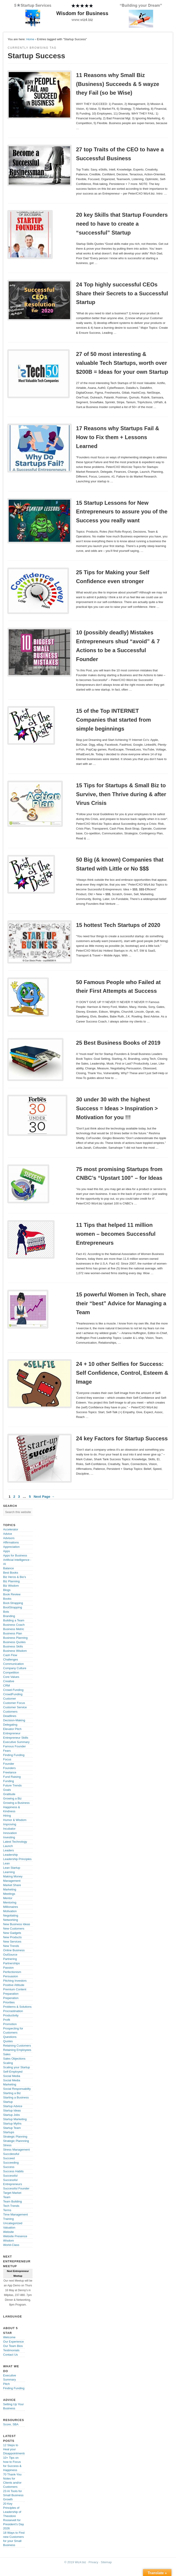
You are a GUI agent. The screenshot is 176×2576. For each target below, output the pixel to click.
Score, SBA (11, 2424)
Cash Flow (10, 1655)
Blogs (7, 1590)
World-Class (11, 2245)
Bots (6, 1611)
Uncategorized (12, 2223)
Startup (8, 2102)
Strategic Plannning (16, 2141)
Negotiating (10, 1915)
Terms (7, 2210)
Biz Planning (11, 1581)
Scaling (8, 2063)
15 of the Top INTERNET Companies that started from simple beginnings (113, 720)
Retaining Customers (17, 2045)
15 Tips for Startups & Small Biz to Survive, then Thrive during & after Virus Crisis (121, 794)
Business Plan (12, 1633)
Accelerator (10, 1529)
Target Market (12, 2192)
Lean (6, 1863)
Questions (10, 2037)
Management (12, 1880)
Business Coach (14, 1624)
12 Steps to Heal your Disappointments (14, 2449)
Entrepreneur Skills (15, 1737)
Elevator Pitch (12, 1729)
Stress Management (16, 2149)
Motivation (10, 1911)
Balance (8, 1568)
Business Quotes (14, 1642)
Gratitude (9, 1794)
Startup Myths (12, 2123)
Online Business (14, 1950)
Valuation (9, 2227)
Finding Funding (14, 1755)
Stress (7, 2145)
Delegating (10, 1724)
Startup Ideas (12, 2110)
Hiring (7, 1815)
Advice (7, 1533)
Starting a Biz (12, 2093)
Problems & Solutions (17, 2006)
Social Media (11, 2076)
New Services (12, 1941)
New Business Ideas (16, 1924)
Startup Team (12, 2128)
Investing (9, 1837)
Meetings (9, 1893)
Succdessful (11, 2154)
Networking (10, 1920)
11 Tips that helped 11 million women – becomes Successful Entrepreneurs (116, 1234)
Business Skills (13, 1646)
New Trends (11, 1946)
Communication (13, 1664)
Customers (10, 1711)
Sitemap (106, 2562)
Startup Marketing (15, 2119)
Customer (9, 1698)
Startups (8, 2132)
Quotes (8, 2041)
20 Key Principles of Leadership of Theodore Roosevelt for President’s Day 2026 (13, 2516)
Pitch (6, 2384)
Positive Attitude (14, 1985)
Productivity (11, 2015)
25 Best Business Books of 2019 (118, 1043)
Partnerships (11, 1963)
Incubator (9, 1828)
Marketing (9, 1889)
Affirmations (11, 1542)
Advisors (9, 1538)
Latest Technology (15, 1841)
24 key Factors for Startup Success (122, 1438)
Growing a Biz (12, 1798)
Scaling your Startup (16, 2067)
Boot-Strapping (13, 1603)
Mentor (7, 1898)
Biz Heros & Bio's (14, 1577)
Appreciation (11, 1546)
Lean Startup (11, 1867)
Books (7, 1598)
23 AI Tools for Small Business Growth (13, 2495)
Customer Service (15, 1707)
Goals (7, 1789)
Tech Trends (11, 2206)
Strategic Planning (15, 2136)
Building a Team (13, 1620)
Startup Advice (12, 2106)
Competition (11, 1672)
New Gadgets (12, 1933)
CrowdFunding (13, 1694)
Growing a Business (16, 1803)
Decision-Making (14, 1720)
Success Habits (13, 2171)
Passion (8, 1967)
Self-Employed (13, 2071)
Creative (8, 1681)
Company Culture (14, 1668)
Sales (7, 2054)
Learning (9, 1872)
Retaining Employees (17, 2050)
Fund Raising (12, 1776)
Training (8, 2219)
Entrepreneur (12, 1733)
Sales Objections (14, 2058)
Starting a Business (16, 2097)
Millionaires (10, 1907)
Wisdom (8, 2240)
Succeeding (11, 2162)
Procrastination (13, 2011)
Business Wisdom (15, 1650)
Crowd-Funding (13, 1690)
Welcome (9, 2337)
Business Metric (13, 1629)
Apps (6, 1551)
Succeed (9, 2158)
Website (8, 2232)
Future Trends (12, 1785)
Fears (7, 1750)
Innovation (10, 1833)
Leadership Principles (17, 1859)
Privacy (93, 2562)
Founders (9, 1768)
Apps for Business (15, 1555)
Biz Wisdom (11, 1585)
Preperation (11, 1998)
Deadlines (9, 1716)
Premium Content (14, 1989)
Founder (8, 1763)
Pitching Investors (15, 1980)
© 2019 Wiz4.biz (75, 2562)
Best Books (10, 1572)
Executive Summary (16, 1742)
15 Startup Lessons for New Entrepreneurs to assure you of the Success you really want (122, 512)
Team (7, 2197)
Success (8, 2167)
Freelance (9, 1772)
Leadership (10, 1854)
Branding (9, 1616)
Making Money (13, 1876)
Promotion (10, 2024)
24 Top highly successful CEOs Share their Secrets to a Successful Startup (122, 293)
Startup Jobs (11, 2115)
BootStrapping (12, 1607)
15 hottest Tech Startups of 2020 (118, 925)
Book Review (12, 1594)
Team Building (12, 2201)
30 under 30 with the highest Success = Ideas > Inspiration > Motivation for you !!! (117, 1108)
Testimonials (11, 2350)
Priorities (9, 2002)
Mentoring (9, 1902)
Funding (8, 1781)
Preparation (11, 1993)
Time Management (15, 2214)
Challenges (10, 1659)
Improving (9, 1824)
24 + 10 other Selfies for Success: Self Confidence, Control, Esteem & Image (122, 1373)
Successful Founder (16, 2188)
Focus (7, 1759)
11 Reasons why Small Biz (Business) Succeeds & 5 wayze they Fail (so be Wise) (117, 84)
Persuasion (10, 1976)
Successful (10, 2175)
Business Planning (15, 1637)
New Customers (13, 1928)
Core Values (11, 1677)
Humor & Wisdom (15, 1820)
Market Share (12, 1885)
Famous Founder (14, 1746)
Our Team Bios (13, 2346)
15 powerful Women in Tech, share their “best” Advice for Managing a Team (121, 1303)
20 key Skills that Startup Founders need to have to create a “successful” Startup (122, 224)
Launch (8, 1846)
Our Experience (13, 2341)
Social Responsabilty (17, 2088)
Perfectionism (12, 1972)
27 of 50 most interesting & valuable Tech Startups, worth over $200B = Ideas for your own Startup (122, 363)
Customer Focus (14, 1703)
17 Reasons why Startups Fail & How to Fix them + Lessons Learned (117, 437)
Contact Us (10, 2354)
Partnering (10, 1959)
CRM (6, 1685)
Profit (6, 2019)
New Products (12, 1937)
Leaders (8, 1850)
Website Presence (15, 2236)
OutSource (10, 1954)
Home (30, 39)
